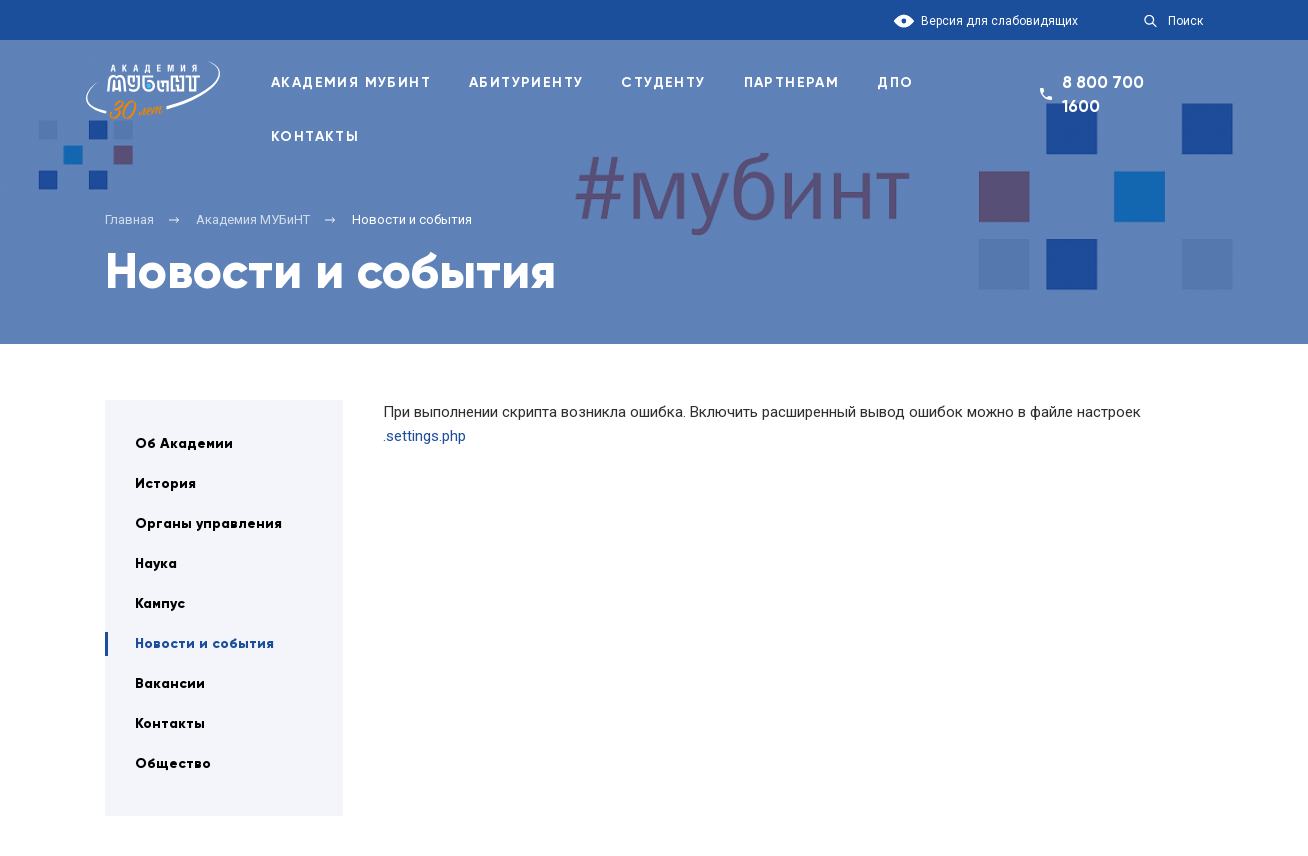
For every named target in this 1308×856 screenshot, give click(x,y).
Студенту (663, 82)
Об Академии (184, 443)
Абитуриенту (526, 82)
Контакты (315, 136)
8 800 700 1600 (1103, 94)
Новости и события (204, 643)
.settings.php (424, 436)
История (165, 483)
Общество (173, 763)
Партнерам (792, 82)
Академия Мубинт (351, 82)
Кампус (160, 603)
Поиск (1185, 21)
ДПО (895, 82)
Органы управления (208, 523)
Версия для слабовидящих (999, 21)
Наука (156, 563)
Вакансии (170, 683)
